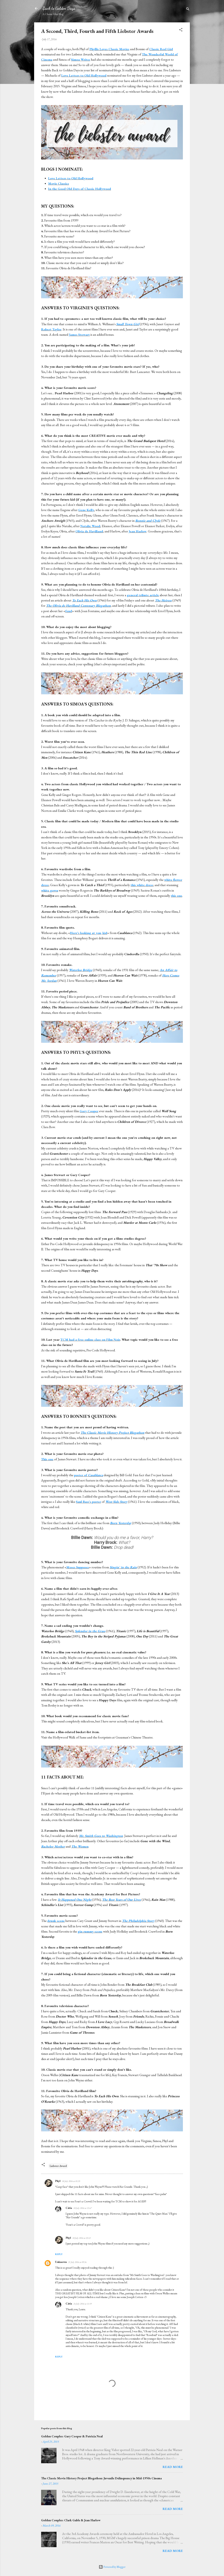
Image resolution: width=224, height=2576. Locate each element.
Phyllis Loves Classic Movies (109, 49)
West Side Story (116, 1501)
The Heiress (163, 600)
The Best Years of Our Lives (121, 1899)
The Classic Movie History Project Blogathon (112, 1432)
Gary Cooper (89, 1111)
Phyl (57, 2181)
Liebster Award (58, 2166)
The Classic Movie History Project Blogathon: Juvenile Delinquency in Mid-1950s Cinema (101, 2478)
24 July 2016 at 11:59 (82, 2303)
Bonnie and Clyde (147, 520)
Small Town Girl (127, 324)
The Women (79, 1846)
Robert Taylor (51, 329)
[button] (181, 30)
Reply (58, 2254)
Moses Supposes (77, 1567)
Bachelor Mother (53, 1846)
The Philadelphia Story (138, 1921)
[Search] (188, 9)
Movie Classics (58, 183)
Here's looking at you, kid (88, 933)
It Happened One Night (75, 1899)
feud (68, 611)
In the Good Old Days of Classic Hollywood (79, 189)
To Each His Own (84, 600)
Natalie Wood (90, 526)
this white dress (142, 885)
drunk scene (56, 1921)
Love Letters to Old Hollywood (83, 75)
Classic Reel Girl (161, 49)
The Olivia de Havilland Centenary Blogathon (78, 605)
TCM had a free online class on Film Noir (90, 1339)
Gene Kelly (86, 510)
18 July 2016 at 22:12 (81, 2237)
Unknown (61, 2262)
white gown (49, 890)
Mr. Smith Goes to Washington (101, 1836)
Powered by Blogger (112, 2567)
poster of (88, 1475)
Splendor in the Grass (90, 1631)
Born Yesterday (120, 1523)
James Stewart (79, 334)
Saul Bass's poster (88, 1501)
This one (47, 1459)
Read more (173, 2467)
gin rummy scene (90, 1931)
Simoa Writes (80, 59)
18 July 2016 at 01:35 (71, 2181)
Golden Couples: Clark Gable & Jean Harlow (71, 2520)
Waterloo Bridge (80, 970)
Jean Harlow (137, 531)
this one (176, 895)
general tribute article (143, 595)
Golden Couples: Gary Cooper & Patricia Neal (72, 2436)
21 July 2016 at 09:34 (77, 2262)
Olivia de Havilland (89, 531)
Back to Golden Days (59, 8)
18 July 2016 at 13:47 (82, 2208)
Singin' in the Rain (123, 1567)
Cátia (69, 2208)
